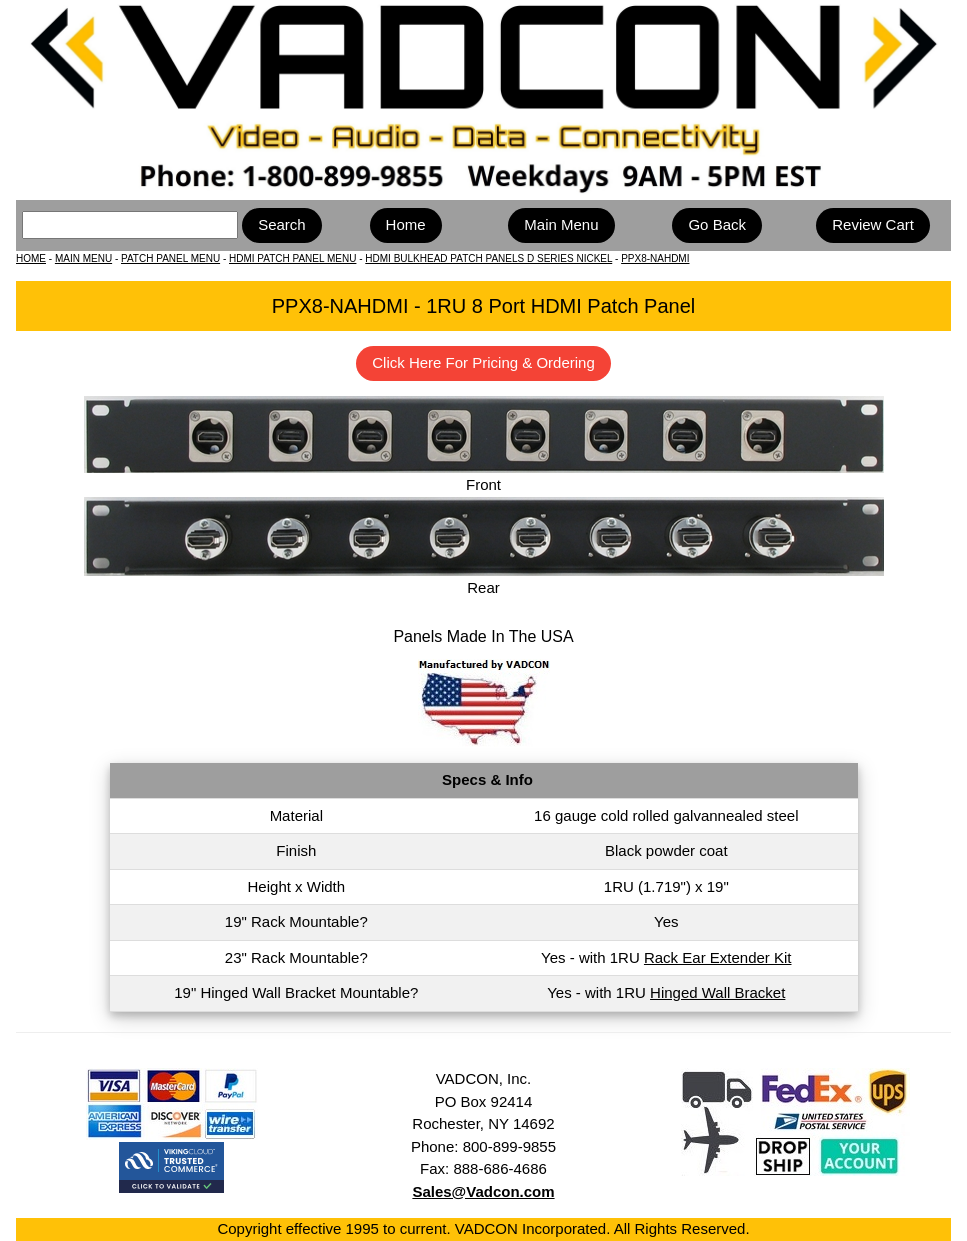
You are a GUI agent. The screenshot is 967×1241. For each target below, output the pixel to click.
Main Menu (561, 224)
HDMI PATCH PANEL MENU (292, 258)
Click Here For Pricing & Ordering (483, 362)
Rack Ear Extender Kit (718, 957)
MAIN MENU (83, 258)
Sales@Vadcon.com (483, 1191)
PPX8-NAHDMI (655, 258)
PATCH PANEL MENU (170, 258)
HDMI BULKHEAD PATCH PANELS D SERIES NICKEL (488, 258)
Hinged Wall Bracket (717, 992)
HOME (31, 258)
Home (406, 224)
